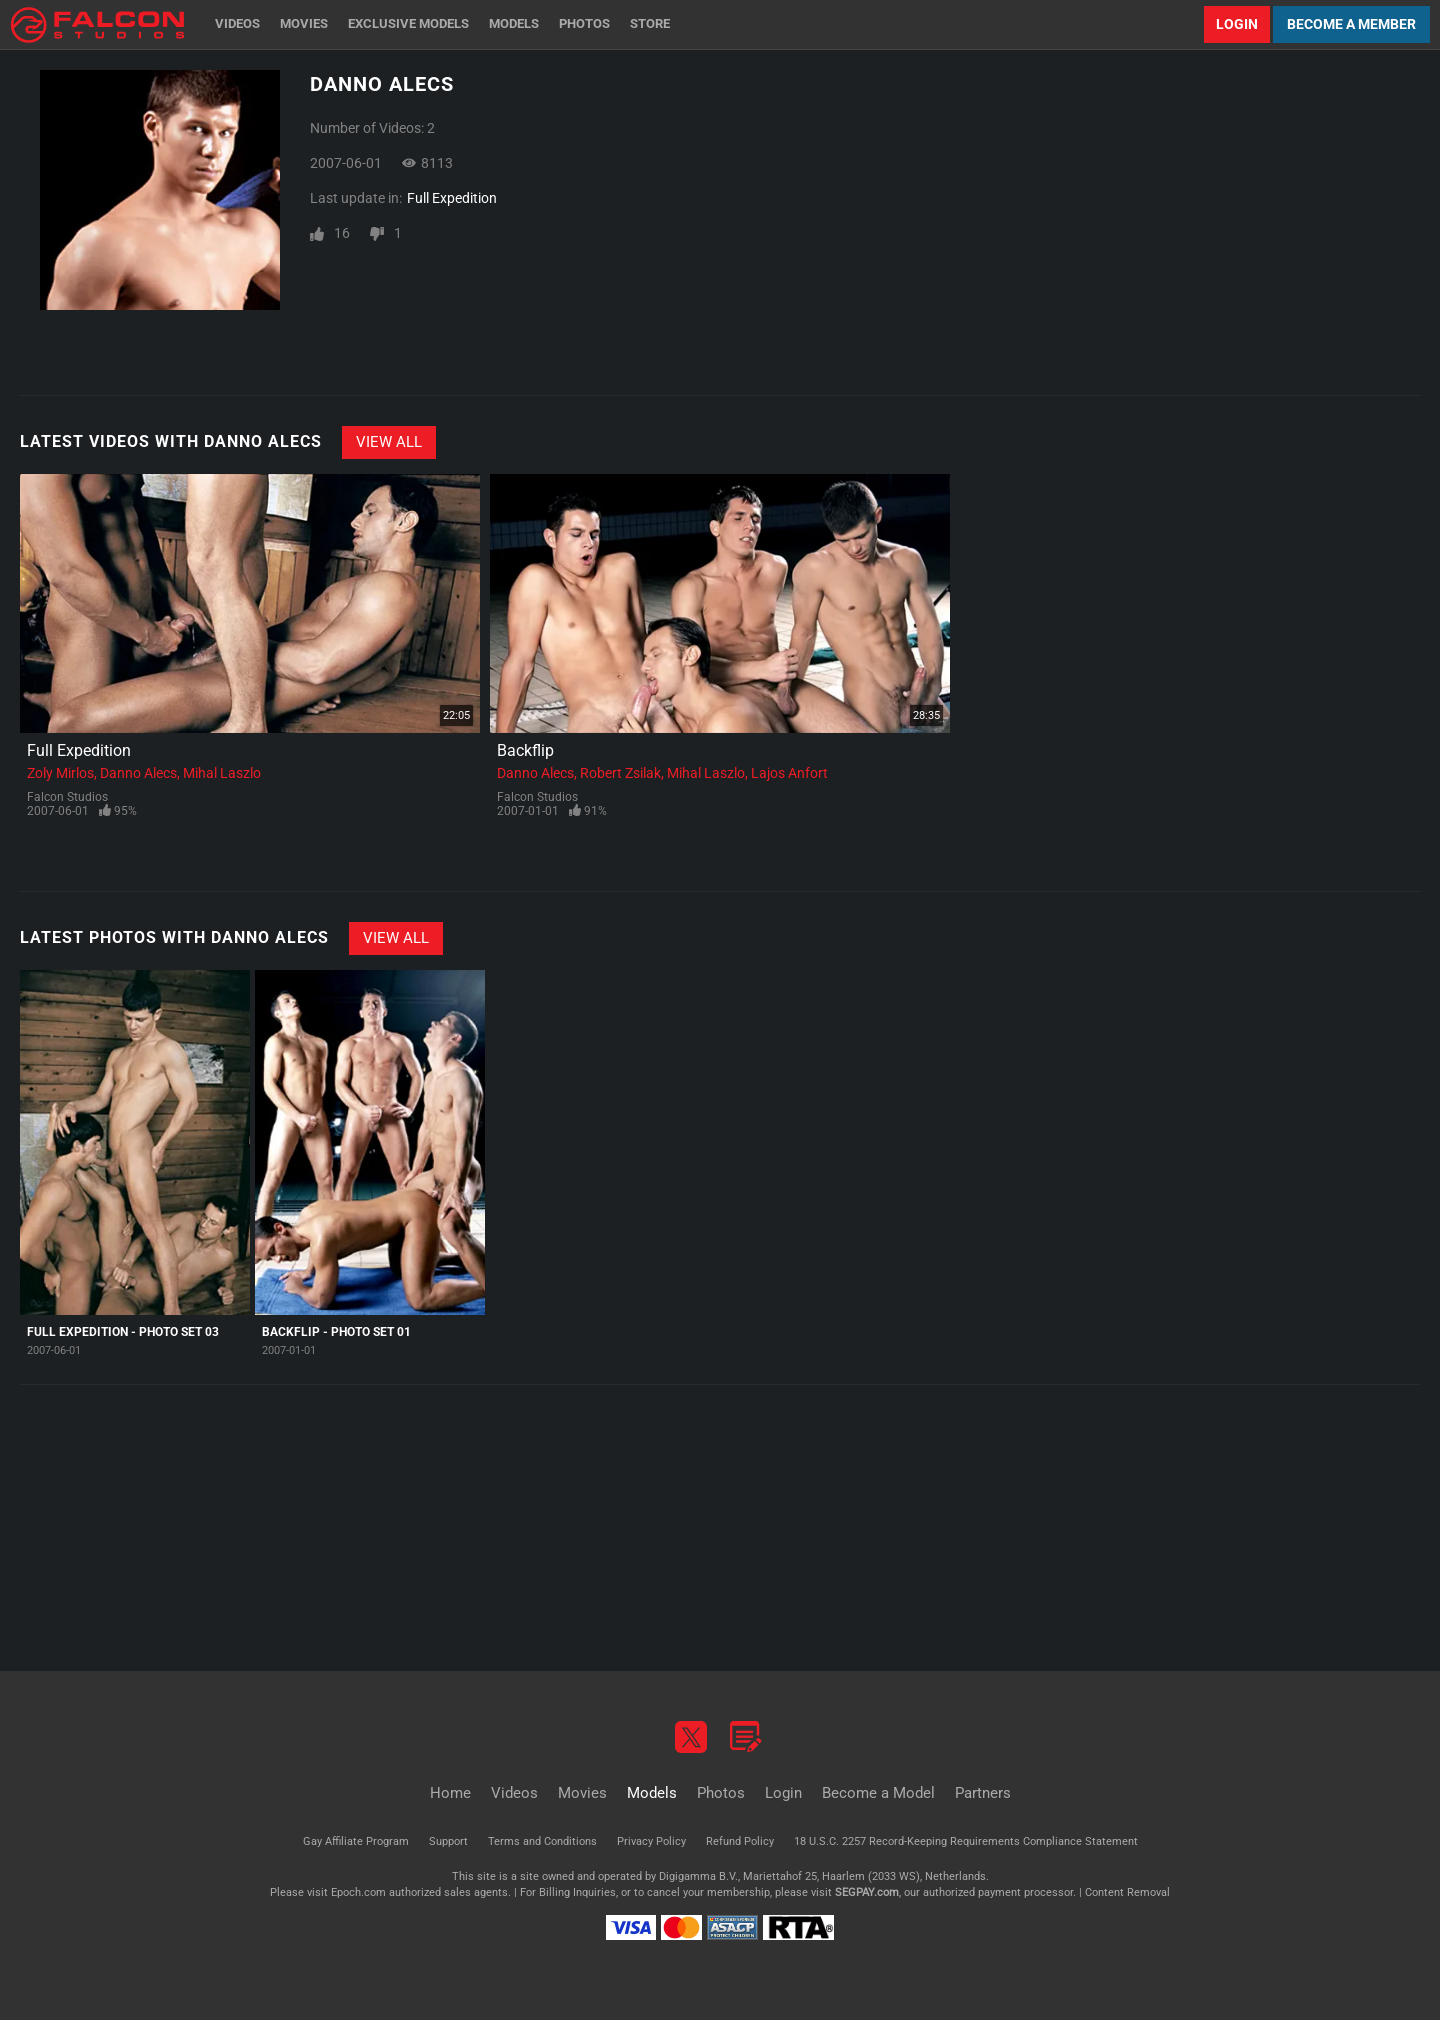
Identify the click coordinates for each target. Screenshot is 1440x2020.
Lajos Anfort (789, 773)
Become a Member (1351, 24)
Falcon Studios (67, 797)
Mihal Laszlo (222, 773)
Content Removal (1127, 1892)
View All (389, 442)
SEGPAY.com (867, 1892)
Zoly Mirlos (60, 773)
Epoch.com (358, 1892)
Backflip (525, 750)
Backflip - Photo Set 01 (336, 1332)
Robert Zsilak (620, 773)
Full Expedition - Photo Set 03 (123, 1332)
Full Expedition (452, 198)
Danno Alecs (138, 773)
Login (1237, 24)
